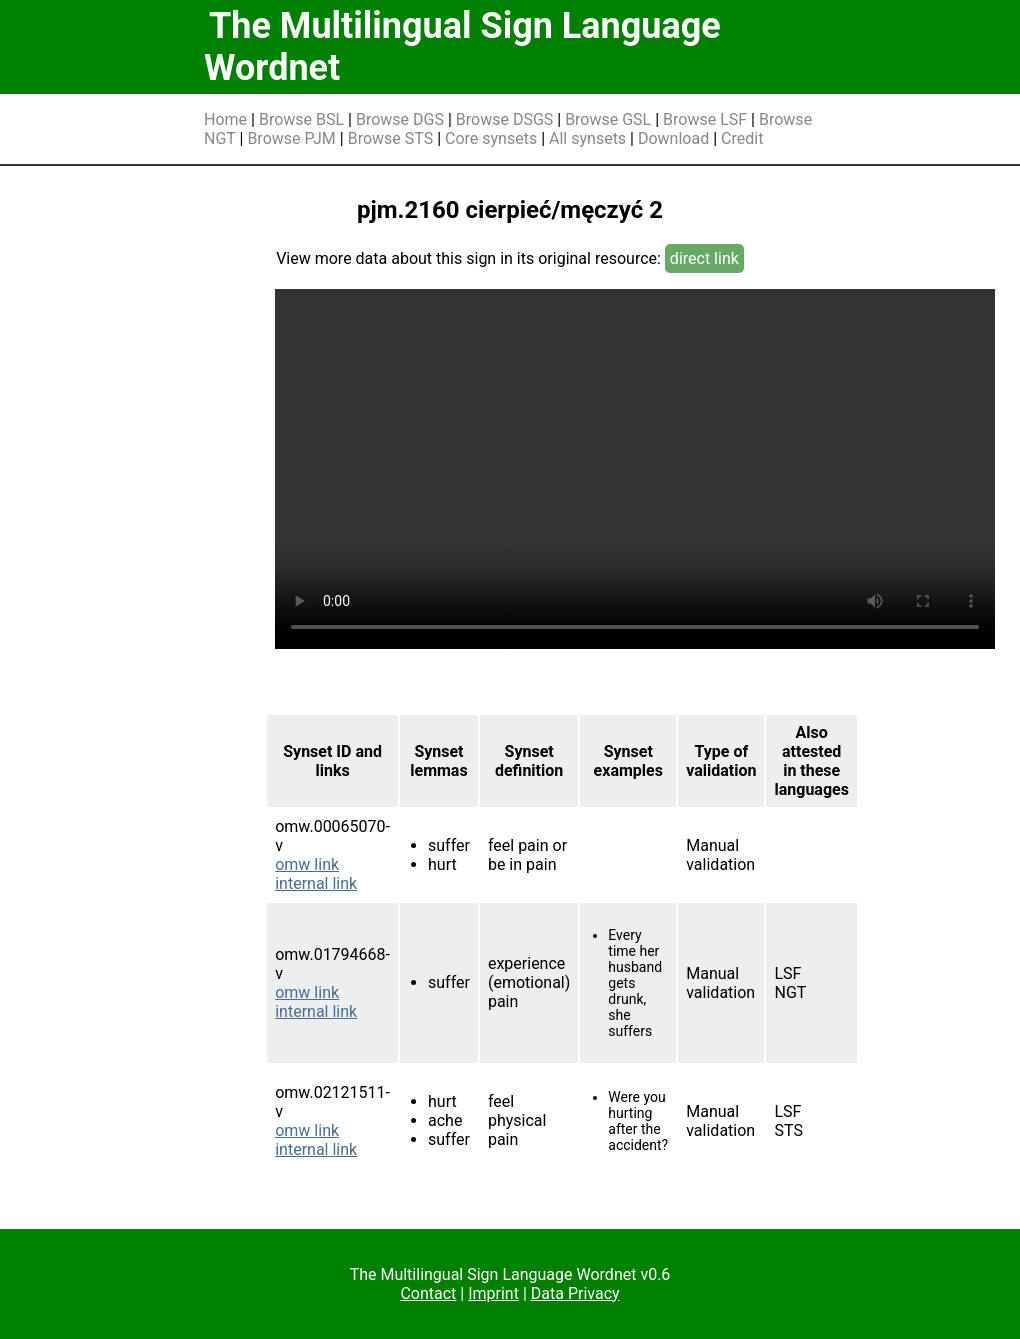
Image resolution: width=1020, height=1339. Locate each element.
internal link (316, 883)
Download (673, 138)
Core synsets (491, 138)
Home (225, 119)
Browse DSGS (505, 119)
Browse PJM (291, 138)
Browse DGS (400, 119)
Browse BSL (301, 119)
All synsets (587, 138)
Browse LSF (705, 119)
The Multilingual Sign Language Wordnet (462, 47)
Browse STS (391, 138)
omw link (307, 864)
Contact (428, 1293)
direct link (704, 258)
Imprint (493, 1293)
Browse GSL (608, 119)
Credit (742, 138)
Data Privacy (575, 1293)
